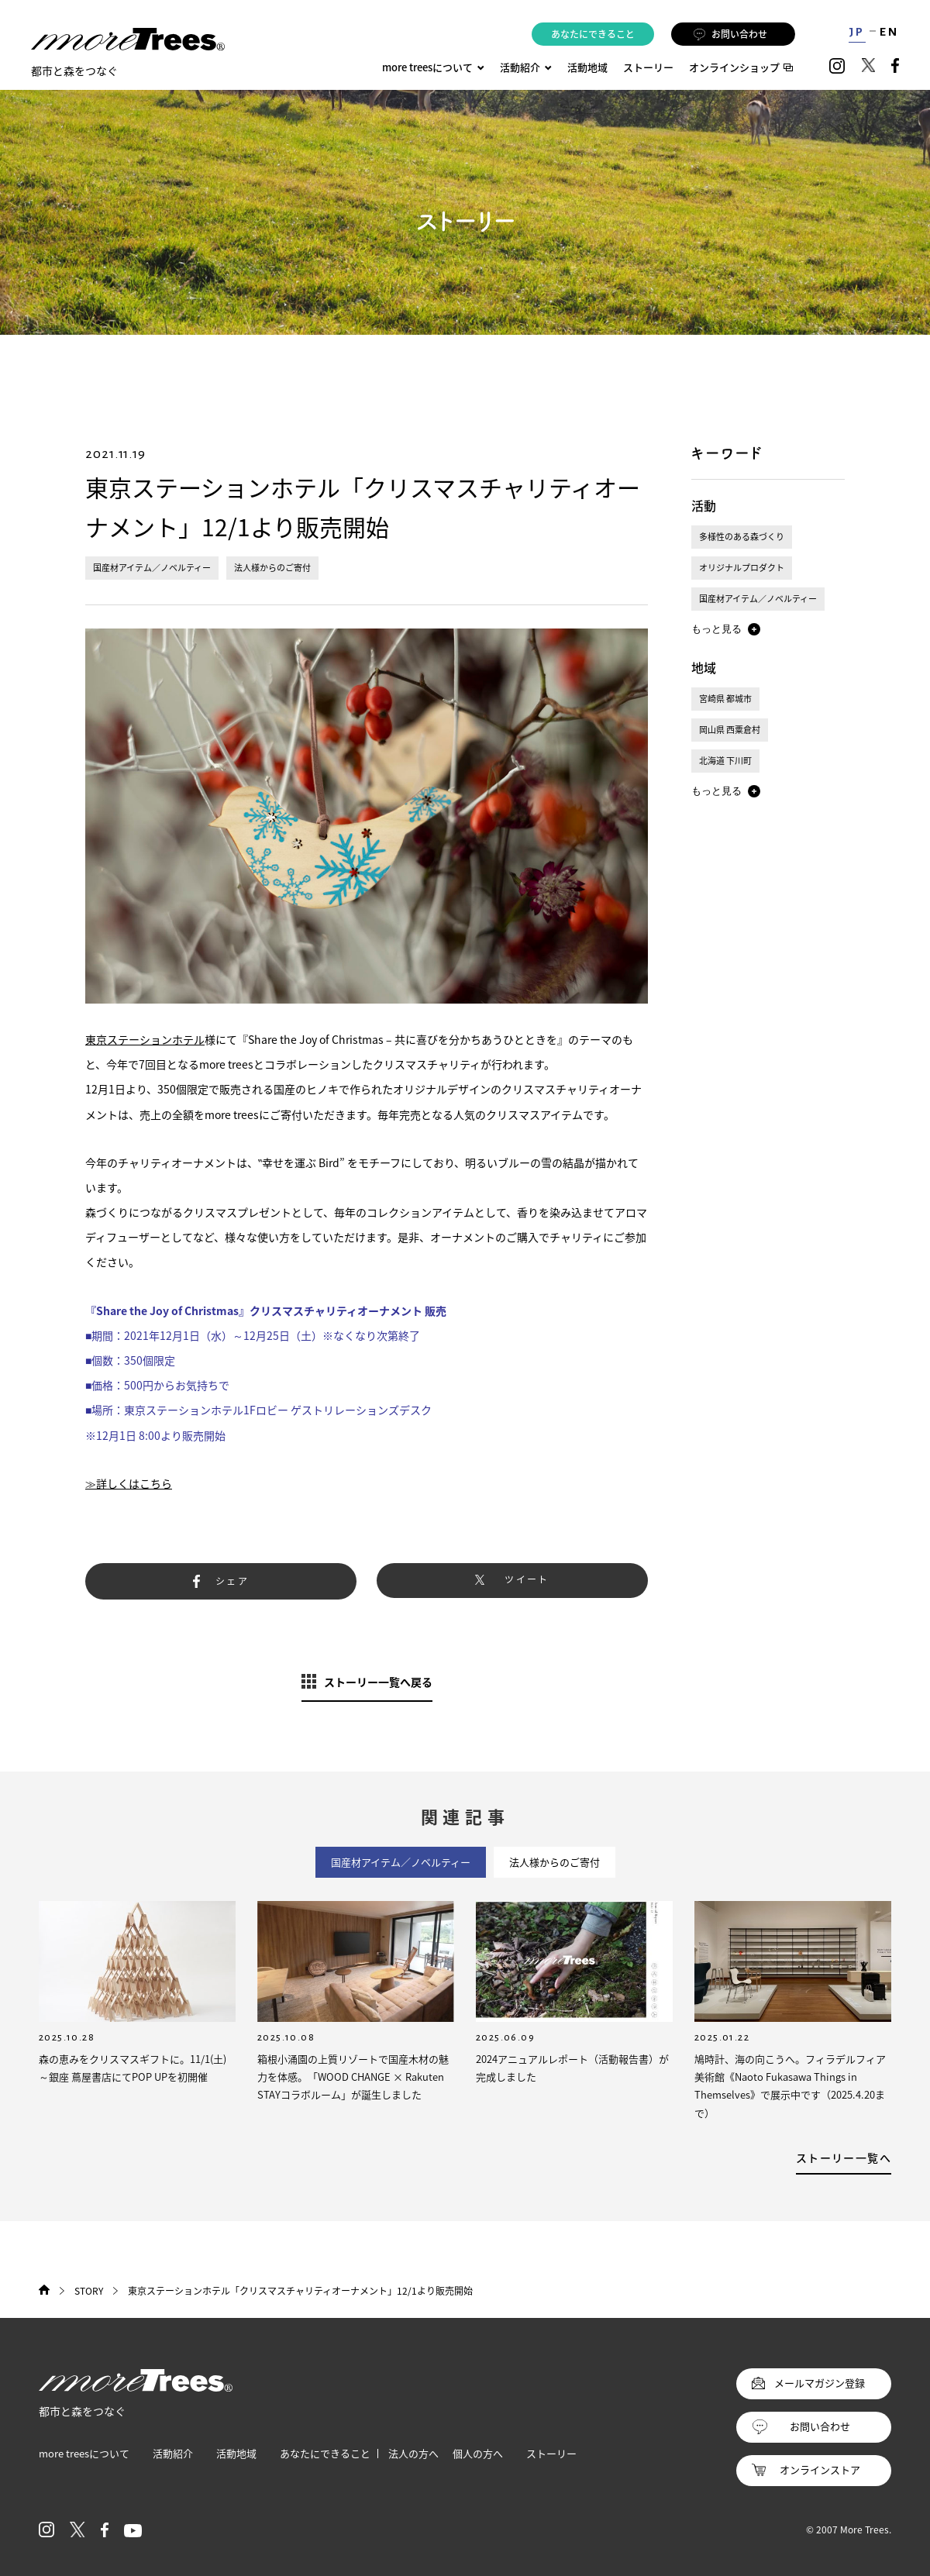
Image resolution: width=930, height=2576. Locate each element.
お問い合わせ (730, 34)
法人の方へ (413, 2453)
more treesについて (433, 67)
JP (857, 32)
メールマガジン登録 (819, 2382)
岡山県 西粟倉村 (729, 729)
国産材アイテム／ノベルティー (152, 567)
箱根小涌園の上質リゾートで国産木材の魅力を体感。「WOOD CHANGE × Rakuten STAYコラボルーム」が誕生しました (353, 2076)
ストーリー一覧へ (843, 2157)
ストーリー (648, 67)
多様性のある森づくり (741, 536)
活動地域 (587, 67)
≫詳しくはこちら (128, 1483)
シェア (232, 1581)
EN (889, 32)
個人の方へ (478, 2453)
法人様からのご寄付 (272, 567)
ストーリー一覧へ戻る (378, 1681)
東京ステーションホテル (145, 1039)
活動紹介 (173, 2453)
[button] (725, 629)
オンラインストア (820, 2469)
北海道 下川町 (725, 760)
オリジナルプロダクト (741, 567)
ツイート (527, 1579)
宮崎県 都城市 (725, 698)
